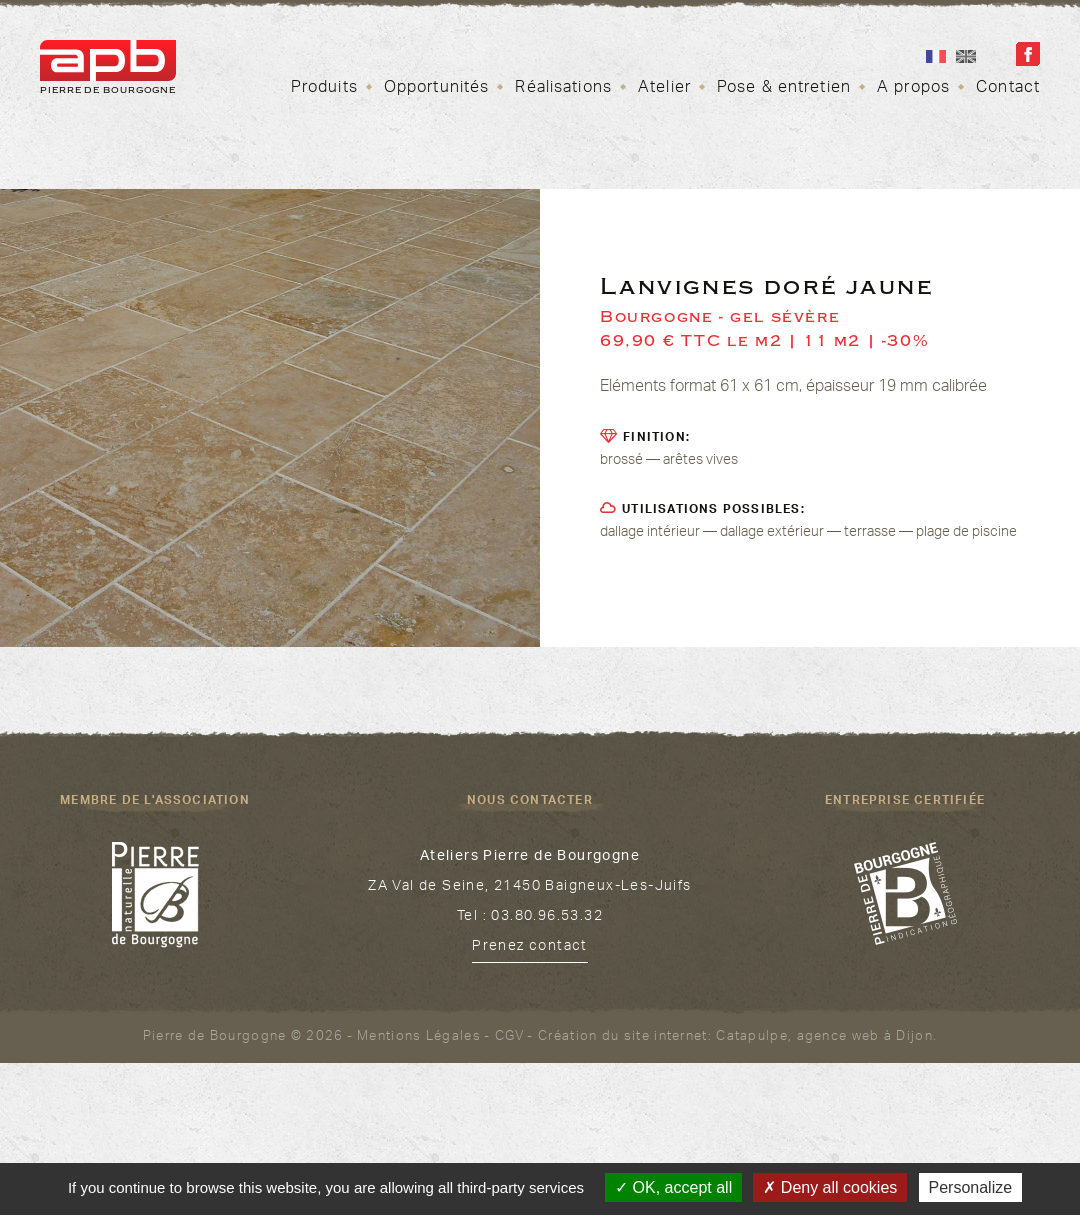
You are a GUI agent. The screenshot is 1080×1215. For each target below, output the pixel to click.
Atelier (664, 89)
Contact (1008, 89)
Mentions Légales (419, 1038)
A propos (913, 89)
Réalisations (563, 89)
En (966, 56)
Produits (324, 89)
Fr (936, 56)
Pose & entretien (784, 89)
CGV (510, 1038)
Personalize (971, 1187)
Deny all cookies (830, 1187)
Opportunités (436, 89)
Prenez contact (530, 948)
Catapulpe (752, 1038)
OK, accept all (673, 1187)
